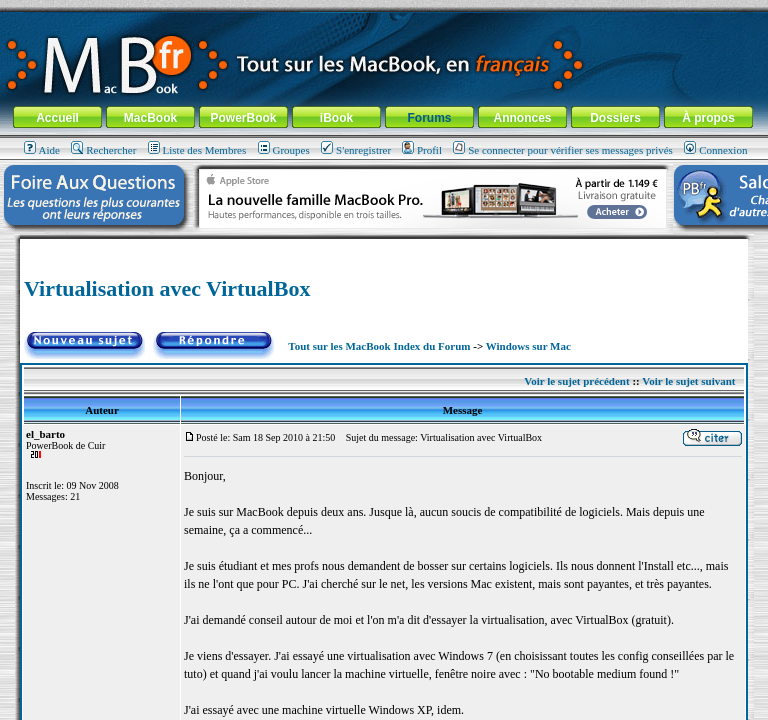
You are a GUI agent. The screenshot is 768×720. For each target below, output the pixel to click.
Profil (422, 150)
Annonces (522, 118)
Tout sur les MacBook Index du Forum (379, 346)
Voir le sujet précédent (576, 381)
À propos (708, 118)
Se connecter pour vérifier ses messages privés (563, 150)
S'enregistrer (356, 150)
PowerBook (243, 118)
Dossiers (615, 118)
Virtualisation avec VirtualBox (167, 288)
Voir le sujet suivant (688, 381)
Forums (429, 118)
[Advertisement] (384, 246)
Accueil (57, 118)
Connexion (715, 150)
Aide (42, 150)
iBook (336, 118)
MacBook (150, 118)
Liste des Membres (197, 150)
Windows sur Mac (528, 346)
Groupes (284, 150)
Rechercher (103, 150)
